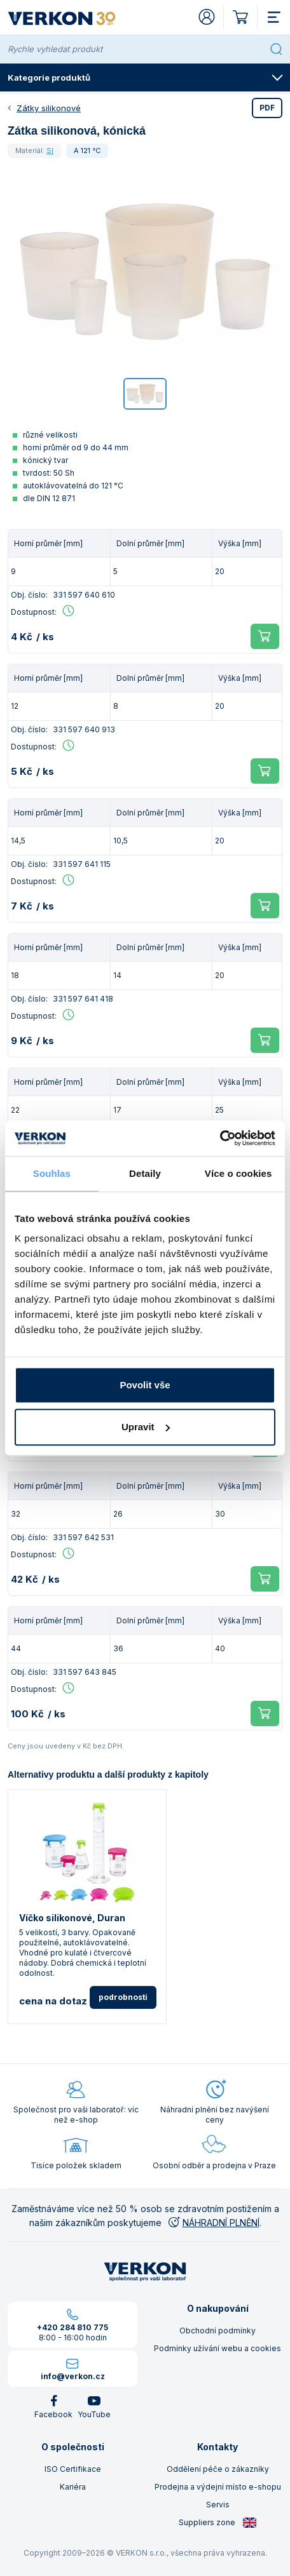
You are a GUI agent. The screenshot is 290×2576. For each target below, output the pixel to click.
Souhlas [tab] (52, 1173)
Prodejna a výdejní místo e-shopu (218, 2487)
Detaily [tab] (145, 1173)
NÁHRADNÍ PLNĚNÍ (213, 2222)
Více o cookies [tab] (238, 1173)
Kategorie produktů (146, 77)
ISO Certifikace (73, 2469)
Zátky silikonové (49, 108)
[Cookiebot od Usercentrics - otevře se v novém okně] (219, 1138)
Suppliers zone (218, 2523)
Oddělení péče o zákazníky (218, 2469)
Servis (218, 2504)
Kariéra (73, 2487)
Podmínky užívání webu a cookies (217, 2348)
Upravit (145, 1426)
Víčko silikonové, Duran (72, 1917)
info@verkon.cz (73, 2376)
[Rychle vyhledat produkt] (136, 49)
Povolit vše (145, 1384)
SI (49, 150)
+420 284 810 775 (72, 2327)
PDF (267, 107)
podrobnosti (123, 1997)
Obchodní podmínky (217, 2330)
